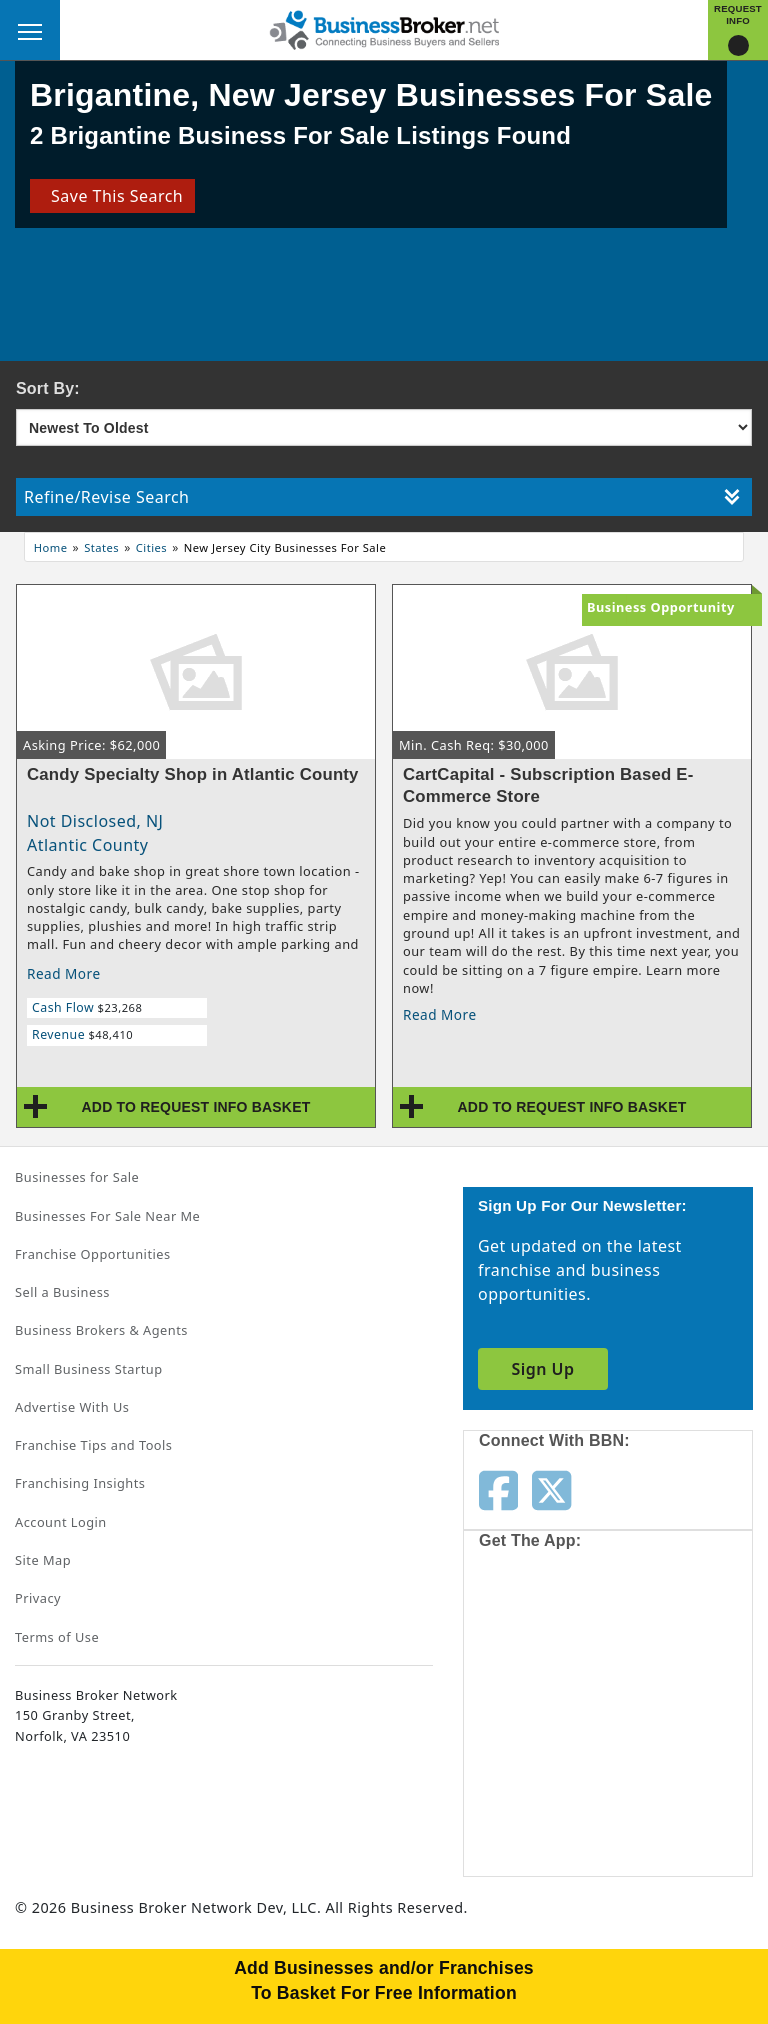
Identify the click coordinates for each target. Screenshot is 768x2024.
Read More (64, 973)
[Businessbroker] (384, 28)
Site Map (43, 1560)
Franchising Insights (80, 1483)
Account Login (61, 1522)
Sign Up (542, 1369)
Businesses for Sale (77, 1177)
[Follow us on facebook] (498, 1489)
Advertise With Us (72, 1407)
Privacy (38, 1598)
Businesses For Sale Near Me (107, 1216)
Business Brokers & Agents (101, 1330)
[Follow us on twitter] (551, 1489)
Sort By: (48, 388)
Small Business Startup (89, 1369)
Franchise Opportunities (93, 1254)
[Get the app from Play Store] (551, 1792)
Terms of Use (57, 1637)
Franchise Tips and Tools (93, 1445)
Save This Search (112, 196)
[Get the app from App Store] (551, 1638)
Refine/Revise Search (382, 497)
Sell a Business (62, 1292)
